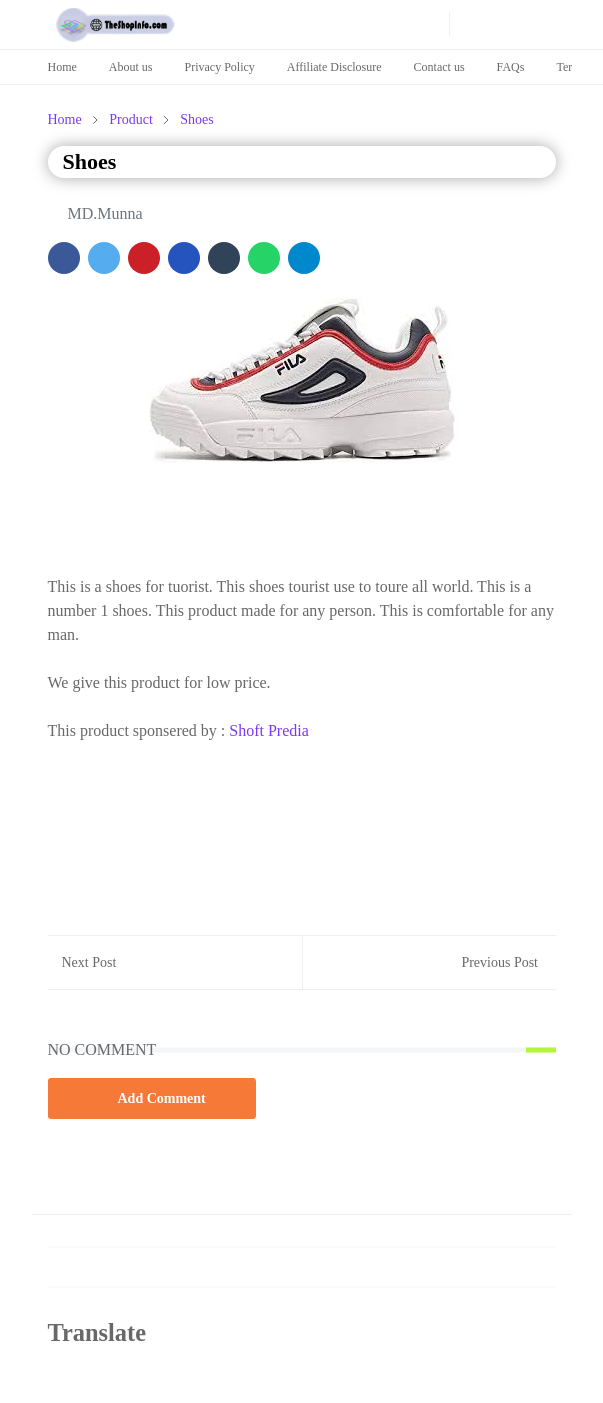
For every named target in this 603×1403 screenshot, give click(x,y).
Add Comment (152, 1097)
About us (131, 67)
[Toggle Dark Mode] (470, 24)
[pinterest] (365, 24)
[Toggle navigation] (539, 24)
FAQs (511, 67)
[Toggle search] (505, 24)
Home (62, 67)
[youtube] (333, 24)
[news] (397, 24)
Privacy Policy (220, 67)
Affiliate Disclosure (334, 67)
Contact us (439, 67)
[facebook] (301, 24)
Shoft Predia (269, 730)
